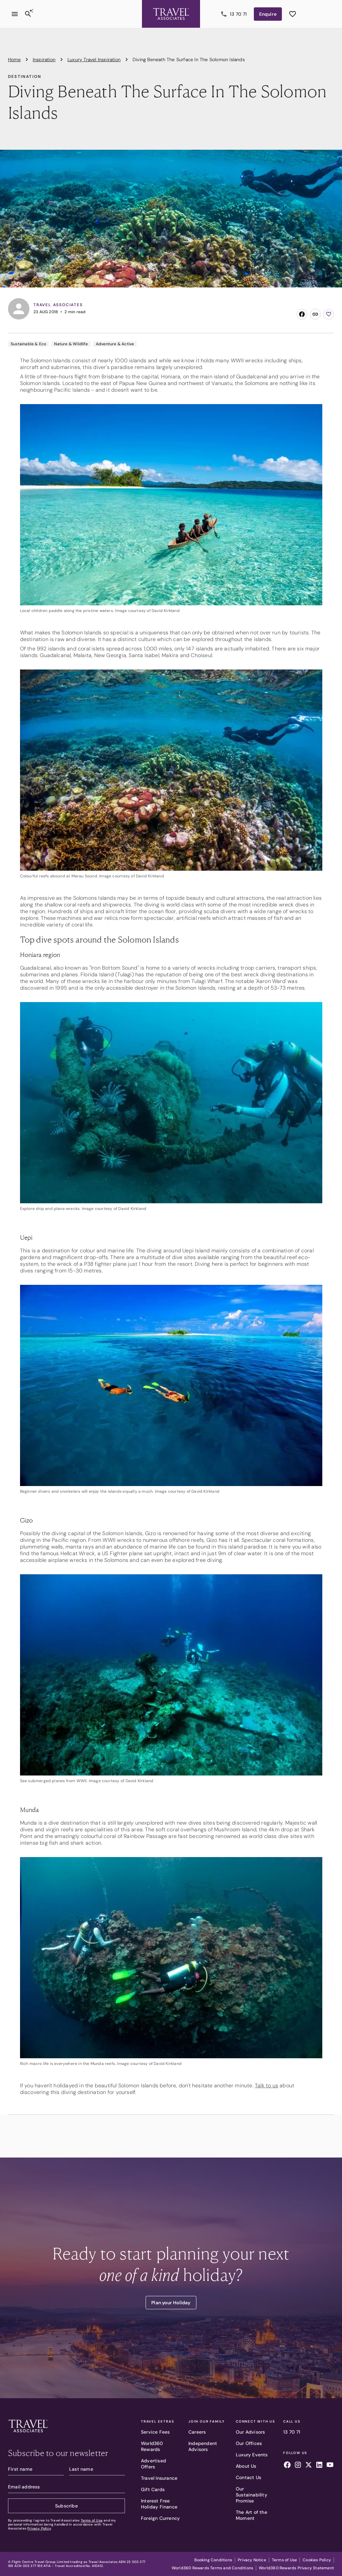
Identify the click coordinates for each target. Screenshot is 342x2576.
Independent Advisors (202, 2446)
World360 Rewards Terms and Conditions (212, 2568)
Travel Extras (157, 2422)
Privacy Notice (252, 2560)
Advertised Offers (153, 2464)
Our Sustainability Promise (251, 2495)
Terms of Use (92, 2520)
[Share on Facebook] (302, 314)
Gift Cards (153, 2489)
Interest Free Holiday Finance (159, 2504)
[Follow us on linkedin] (319, 2465)
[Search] (28, 9)
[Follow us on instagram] (298, 2465)
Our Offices (249, 2443)
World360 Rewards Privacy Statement (296, 2568)
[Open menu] (14, 9)
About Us (246, 2466)
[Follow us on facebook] (287, 2465)
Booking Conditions (213, 2560)
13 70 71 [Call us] (238, 9)
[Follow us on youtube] (330, 2465)
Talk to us (266, 2085)
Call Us (292, 2422)
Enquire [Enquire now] (270, 9)
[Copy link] (315, 314)
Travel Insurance (159, 2478)
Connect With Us (255, 2422)
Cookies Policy (317, 2560)
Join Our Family (206, 2422)
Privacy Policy (39, 2528)
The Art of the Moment (251, 2515)
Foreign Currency (160, 2518)
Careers (197, 2432)
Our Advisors (250, 2432)
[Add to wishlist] (328, 314)
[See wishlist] (292, 9)
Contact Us (248, 2477)
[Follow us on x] (309, 2465)
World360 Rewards (152, 2446)
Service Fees (155, 2432)
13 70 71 (292, 2432)
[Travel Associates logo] (28, 2434)
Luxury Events (252, 2455)
